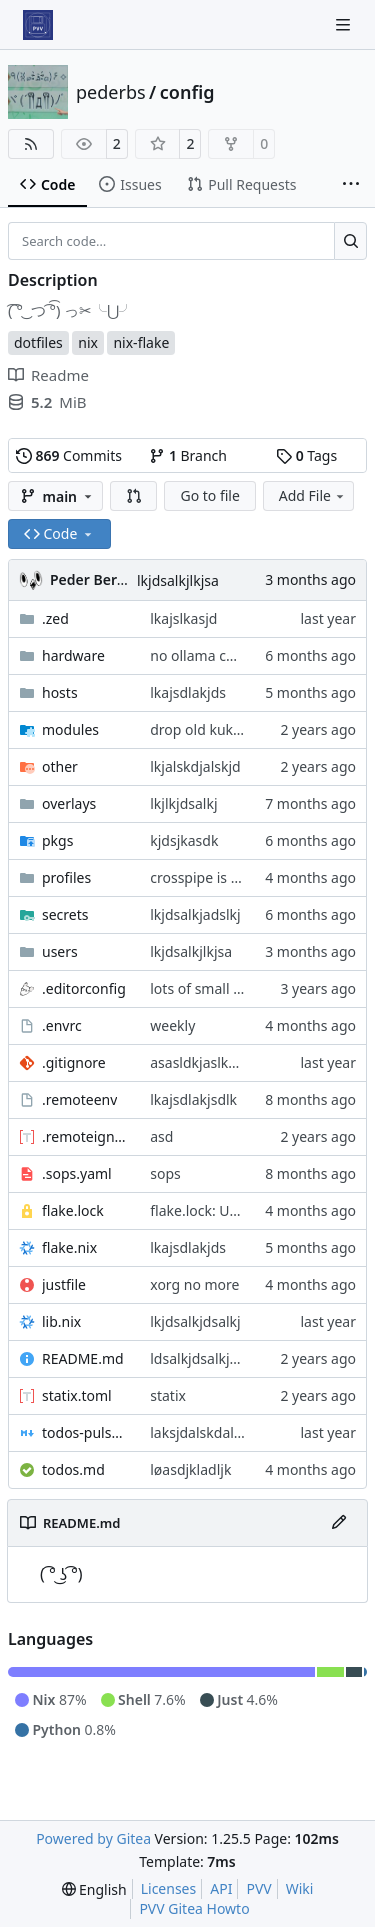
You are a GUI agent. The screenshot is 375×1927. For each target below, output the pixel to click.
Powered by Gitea (93, 1838)
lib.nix (61, 1321)
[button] (134, 496)
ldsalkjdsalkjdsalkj (208, 1358)
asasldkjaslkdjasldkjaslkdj (233, 1062)
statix (168, 1395)
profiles (66, 877)
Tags (306, 455)
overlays (69, 803)
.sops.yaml (77, 1173)
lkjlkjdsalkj (183, 803)
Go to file (209, 495)
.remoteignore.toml (86, 1136)
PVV (258, 1888)
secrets (65, 914)
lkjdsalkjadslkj (195, 914)
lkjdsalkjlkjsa (178, 580)
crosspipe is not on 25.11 (231, 877)
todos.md (73, 1469)
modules (70, 729)
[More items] (351, 185)
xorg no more (194, 1284)
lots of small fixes (206, 988)
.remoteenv (79, 1099)
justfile (64, 1284)
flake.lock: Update (208, 1210)
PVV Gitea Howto (194, 1908)
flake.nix (69, 1247)
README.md (83, 1358)
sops (165, 1173)
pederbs (111, 92)
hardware (73, 655)
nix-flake (141, 342)
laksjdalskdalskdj (205, 1432)
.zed (55, 618)
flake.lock (73, 1210)
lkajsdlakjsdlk (193, 1099)
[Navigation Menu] (345, 24)
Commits (69, 455)
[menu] (94, 1889)
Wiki (300, 1888)
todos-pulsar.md (86, 1432)
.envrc (62, 1025)
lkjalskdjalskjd (195, 766)
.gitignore (74, 1062)
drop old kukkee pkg (217, 729)
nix (88, 342)
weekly (172, 1025)
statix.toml (77, 1395)
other (60, 766)
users (60, 951)
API (221, 1888)
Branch (188, 455)
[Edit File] (339, 1523)
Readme (48, 375)
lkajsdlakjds (188, 692)
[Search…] (350, 241)
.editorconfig (84, 988)
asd (161, 1136)
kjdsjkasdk (184, 840)
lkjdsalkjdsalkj (195, 1321)
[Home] (38, 25)
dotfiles (38, 342)
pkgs (57, 840)
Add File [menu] (313, 495)
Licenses (169, 1888)
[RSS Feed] (31, 144)
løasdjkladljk (190, 1469)
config (187, 92)
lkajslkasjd (183, 618)
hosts (60, 692)
